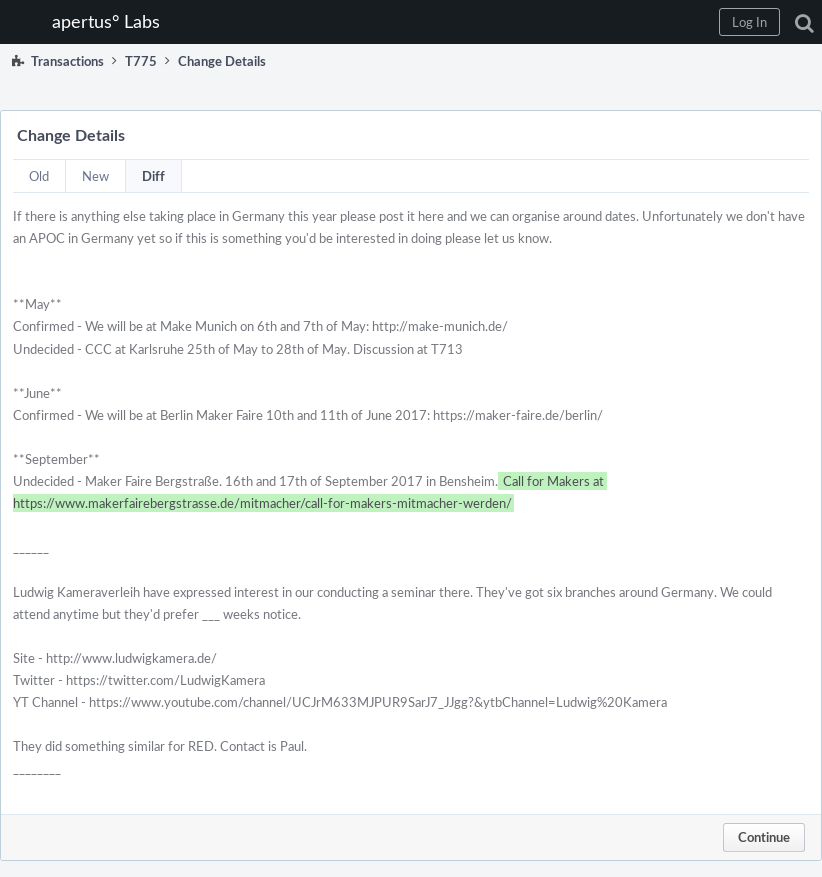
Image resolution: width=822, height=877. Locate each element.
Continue (764, 837)
